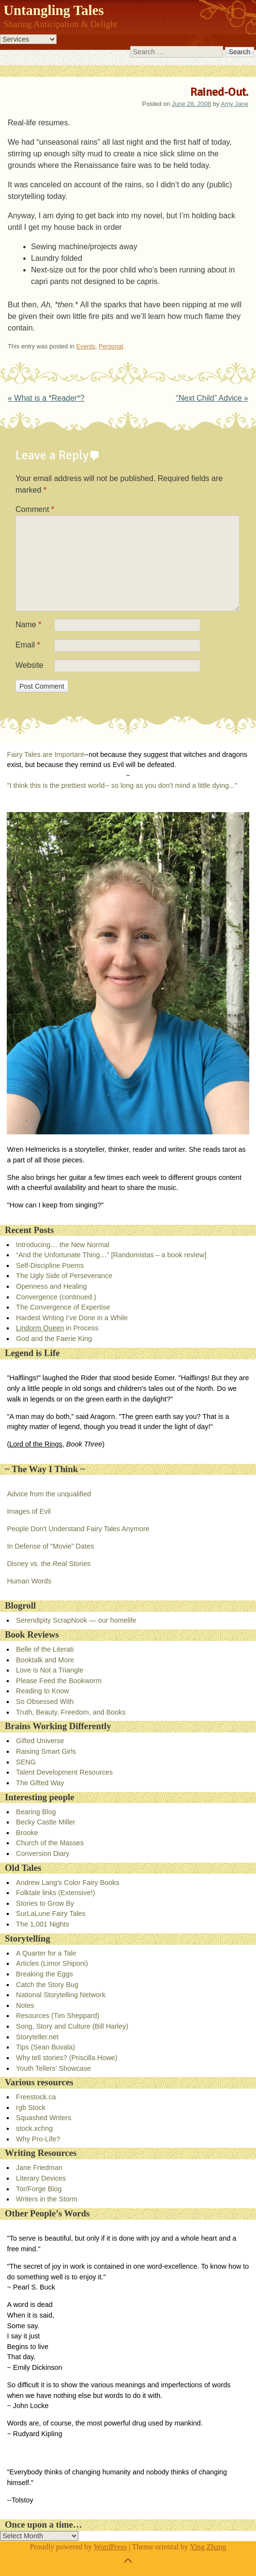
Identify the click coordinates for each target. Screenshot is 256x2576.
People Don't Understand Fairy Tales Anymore (78, 1529)
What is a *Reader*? (46, 398)
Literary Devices (41, 2178)
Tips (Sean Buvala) (45, 2047)
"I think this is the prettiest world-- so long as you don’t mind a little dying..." (122, 785)
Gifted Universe (40, 1741)
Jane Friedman (39, 2167)
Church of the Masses (50, 1843)
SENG (26, 1762)
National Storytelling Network (60, 1995)
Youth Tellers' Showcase (53, 2068)
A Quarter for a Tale (46, 1953)
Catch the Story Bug (47, 1984)
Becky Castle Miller (45, 1822)
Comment (34, 509)
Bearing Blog (36, 1812)
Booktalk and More (45, 1660)
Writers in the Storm (46, 2199)
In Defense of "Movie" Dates (50, 1546)
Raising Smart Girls (46, 1751)
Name (28, 625)
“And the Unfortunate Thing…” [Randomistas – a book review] (111, 1255)
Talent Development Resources (64, 1772)
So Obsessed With (45, 1701)
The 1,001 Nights (42, 1924)
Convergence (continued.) (56, 1297)
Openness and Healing (51, 1286)
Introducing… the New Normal (62, 1245)
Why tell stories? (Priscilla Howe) (67, 2058)
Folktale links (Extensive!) (55, 1893)
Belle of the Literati (45, 1649)
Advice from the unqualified (49, 1494)
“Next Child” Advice (212, 398)
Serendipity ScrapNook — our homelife (76, 1620)
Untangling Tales (53, 10)
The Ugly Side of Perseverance (64, 1276)
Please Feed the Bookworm (59, 1681)
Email (27, 645)
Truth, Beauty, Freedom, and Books (70, 1712)
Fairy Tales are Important (45, 754)
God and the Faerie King (54, 1338)
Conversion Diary (42, 1853)
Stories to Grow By (45, 1903)
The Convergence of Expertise (63, 1307)
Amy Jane (234, 103)
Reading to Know (42, 1691)
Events (85, 346)
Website (29, 665)
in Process (57, 1328)
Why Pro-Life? (38, 2139)
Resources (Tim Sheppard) (57, 2015)
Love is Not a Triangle (49, 1670)
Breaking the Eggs (44, 1974)
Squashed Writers (43, 2118)
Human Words (29, 1581)
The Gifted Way (40, 1783)
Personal (111, 346)
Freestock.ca (36, 2097)
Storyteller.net (37, 2037)
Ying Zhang (208, 2547)
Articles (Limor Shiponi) (52, 1963)
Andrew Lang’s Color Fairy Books (67, 1882)
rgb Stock (30, 2107)
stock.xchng (34, 2128)
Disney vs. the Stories (48, 1563)
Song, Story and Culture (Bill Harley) (72, 2026)
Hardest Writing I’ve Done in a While (72, 1318)
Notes (25, 2005)
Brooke (27, 1833)
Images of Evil (28, 1511)
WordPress (110, 2547)
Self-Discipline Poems (50, 1265)
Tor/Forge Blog (38, 2189)
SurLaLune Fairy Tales (51, 1913)
